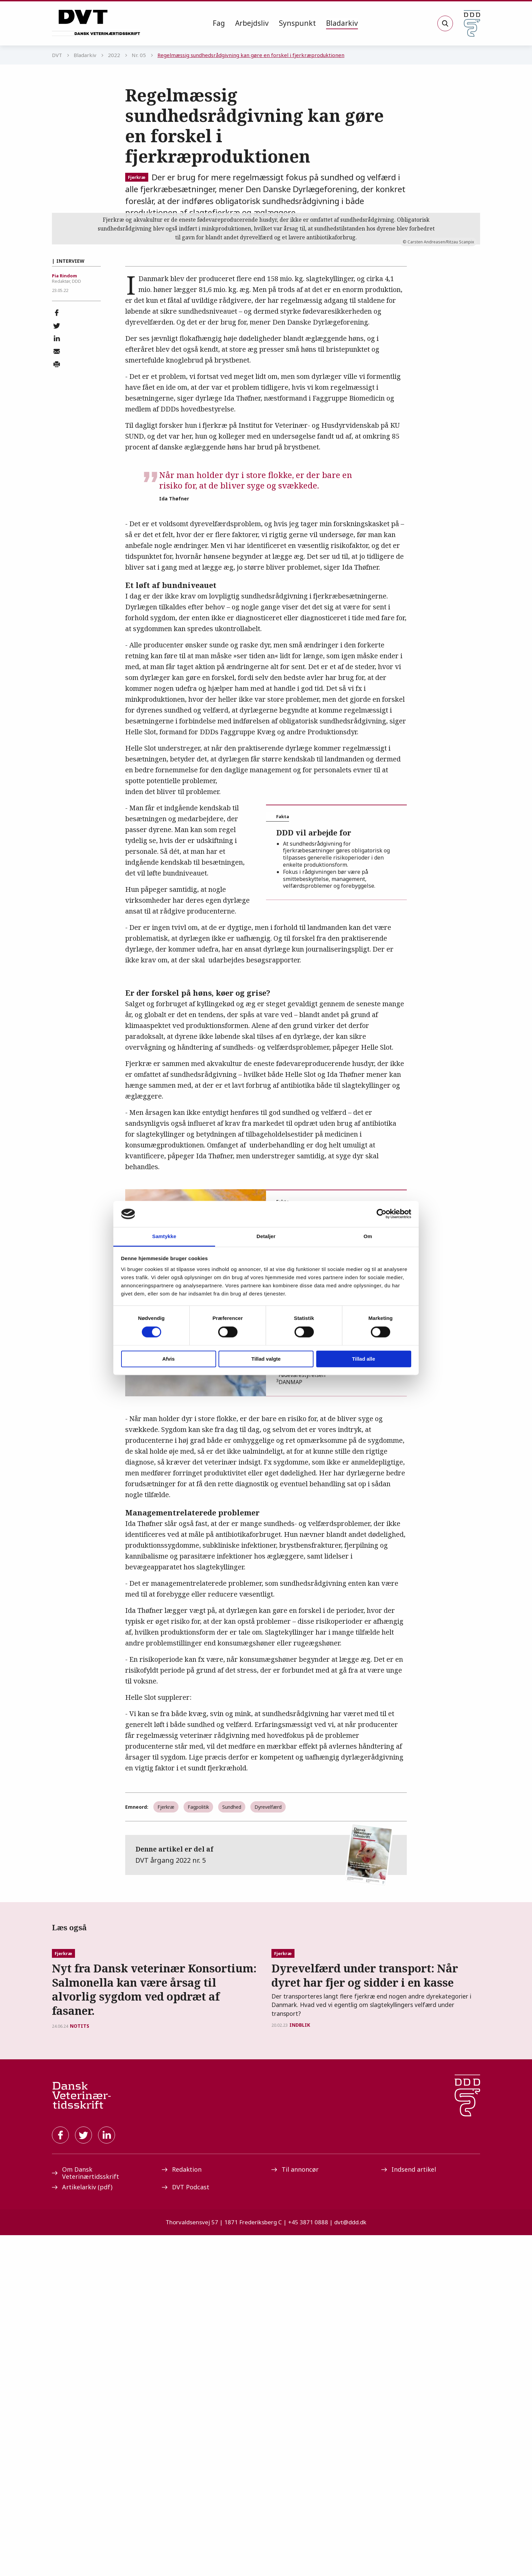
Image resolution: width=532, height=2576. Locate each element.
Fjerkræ (137, 177)
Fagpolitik (198, 2000)
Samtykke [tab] (164, 1236)
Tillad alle (363, 1359)
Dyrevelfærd (268, 2000)
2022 (114, 55)
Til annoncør (295, 2510)
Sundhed (231, 2000)
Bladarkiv (342, 23)
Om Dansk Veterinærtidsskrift (85, 2514)
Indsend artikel (408, 2510)
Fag (219, 23)
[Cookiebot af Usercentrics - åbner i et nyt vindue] (381, 1214)
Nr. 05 (139, 55)
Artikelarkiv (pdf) (82, 2528)
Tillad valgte (266, 1359)
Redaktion (182, 2510)
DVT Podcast (185, 2528)
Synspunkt (297, 23)
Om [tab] (367, 1236)
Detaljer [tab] (266, 1236)
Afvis (168, 1359)
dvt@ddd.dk (350, 2563)
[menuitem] (219, 23)
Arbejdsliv (252, 23)
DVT (57, 55)
